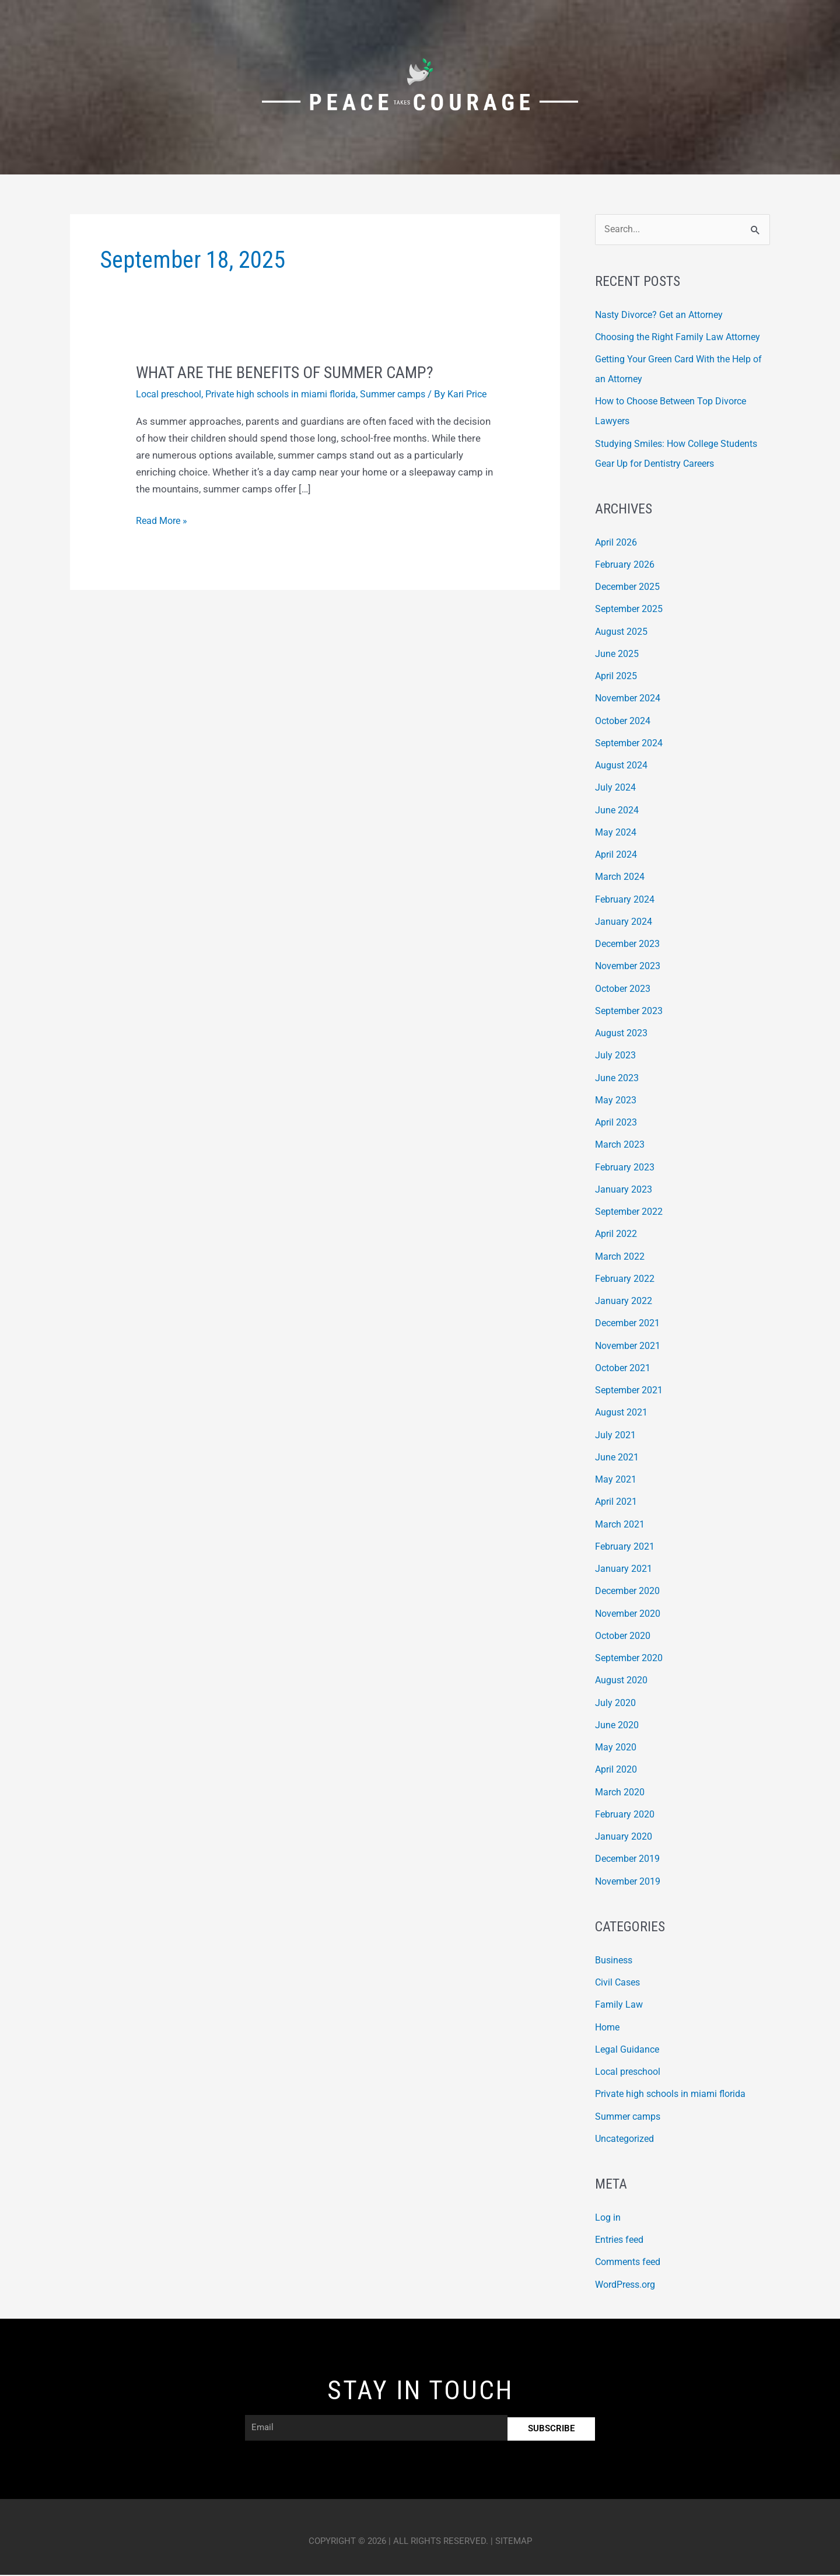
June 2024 (618, 811)
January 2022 (625, 1302)
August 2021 (623, 1413)
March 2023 (622, 1145)
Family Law (619, 2005)
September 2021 (632, 1391)
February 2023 (627, 1168)
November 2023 (631, 967)
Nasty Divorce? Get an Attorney (663, 315)
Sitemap (513, 2542)
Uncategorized (627, 2139)
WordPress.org (628, 2285)
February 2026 (627, 565)
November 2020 (631, 1614)
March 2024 (622, 877)
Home (608, 2027)
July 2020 (616, 1704)
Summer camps (409, 394)
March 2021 (622, 1525)
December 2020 (630, 1592)
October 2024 (626, 722)
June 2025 (618, 654)
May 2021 (617, 1480)
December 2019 (630, 1859)
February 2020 (627, 1815)
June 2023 (618, 1079)
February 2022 (627, 1279)
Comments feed (630, 2263)
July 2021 (616, 1436)
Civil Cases (619, 1983)
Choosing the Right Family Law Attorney (682, 338)
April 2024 (618, 855)
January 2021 (625, 1569)
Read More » (163, 534)
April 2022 (618, 1234)
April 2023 (618, 1123)
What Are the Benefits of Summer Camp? (294, 372)
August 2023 (623, 1034)
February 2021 (627, 1547)
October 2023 (626, 989)
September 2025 (632, 610)
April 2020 (618, 1770)
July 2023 (616, 1056)
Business (615, 1961)
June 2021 (618, 1458)
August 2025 (623, 632)
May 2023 (617, 1101)
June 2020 (618, 1726)
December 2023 (630, 944)
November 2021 (631, 1346)
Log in (608, 2218)
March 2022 (622, 1257)
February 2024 (627, 900)
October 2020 (626, 1636)
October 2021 (626, 1369)
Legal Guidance (629, 2050)
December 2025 (630, 587)
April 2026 (618, 543)
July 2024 (616, 788)
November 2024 (631, 699)
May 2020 (617, 1748)
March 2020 (622, 1793)
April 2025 (618, 677)
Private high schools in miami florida (290, 394)
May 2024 (617, 833)
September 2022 (632, 1212)
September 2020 (632, 1659)
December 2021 (630, 1324)
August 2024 (623, 766)
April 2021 (618, 1502)
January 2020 (625, 1837)
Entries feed (621, 2240)
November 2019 (631, 1882)
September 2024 (632, 744)
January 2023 (625, 1190)
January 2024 (625, 922)
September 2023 (632, 1012)
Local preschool (171, 394)
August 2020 (623, 1681)
